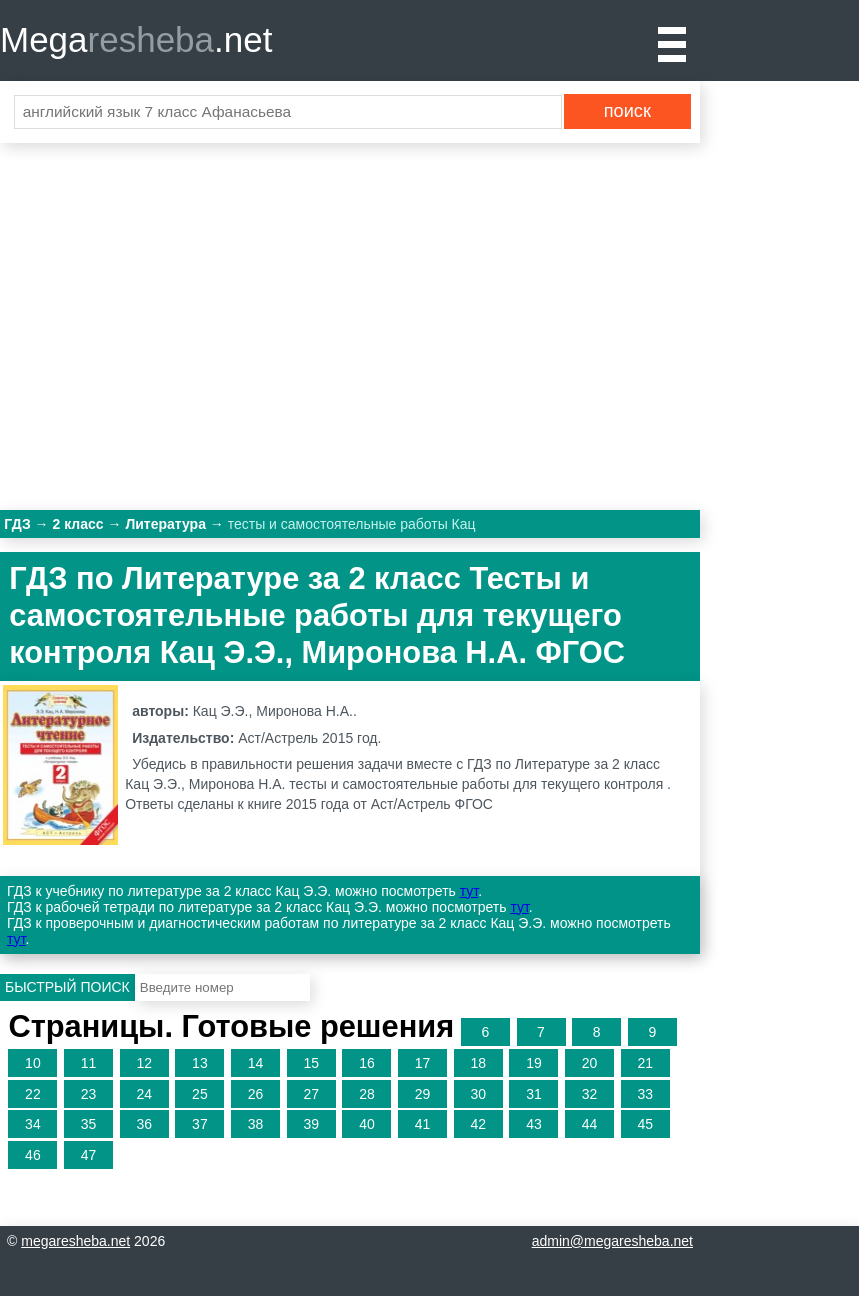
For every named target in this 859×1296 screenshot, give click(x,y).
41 (423, 1124)
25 (200, 1094)
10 (33, 1063)
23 (89, 1094)
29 (423, 1094)
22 (33, 1094)
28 (367, 1094)
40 (367, 1124)
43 (534, 1124)
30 (478, 1094)
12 (144, 1063)
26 (256, 1094)
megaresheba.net (75, 1241)
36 (144, 1124)
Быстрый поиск (67, 987)
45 (645, 1124)
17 (423, 1063)
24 (144, 1094)
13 (200, 1063)
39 (311, 1124)
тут (469, 891)
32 (590, 1094)
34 (33, 1124)
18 (478, 1063)
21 (645, 1063)
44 (590, 1124)
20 (590, 1063)
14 (256, 1063)
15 (311, 1063)
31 (534, 1094)
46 (33, 1155)
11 (89, 1063)
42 (478, 1124)
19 (534, 1063)
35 (89, 1124)
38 (256, 1124)
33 (645, 1094)
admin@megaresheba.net (612, 1241)
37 (200, 1124)
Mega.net (136, 39)
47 (89, 1155)
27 (311, 1094)
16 (367, 1063)
